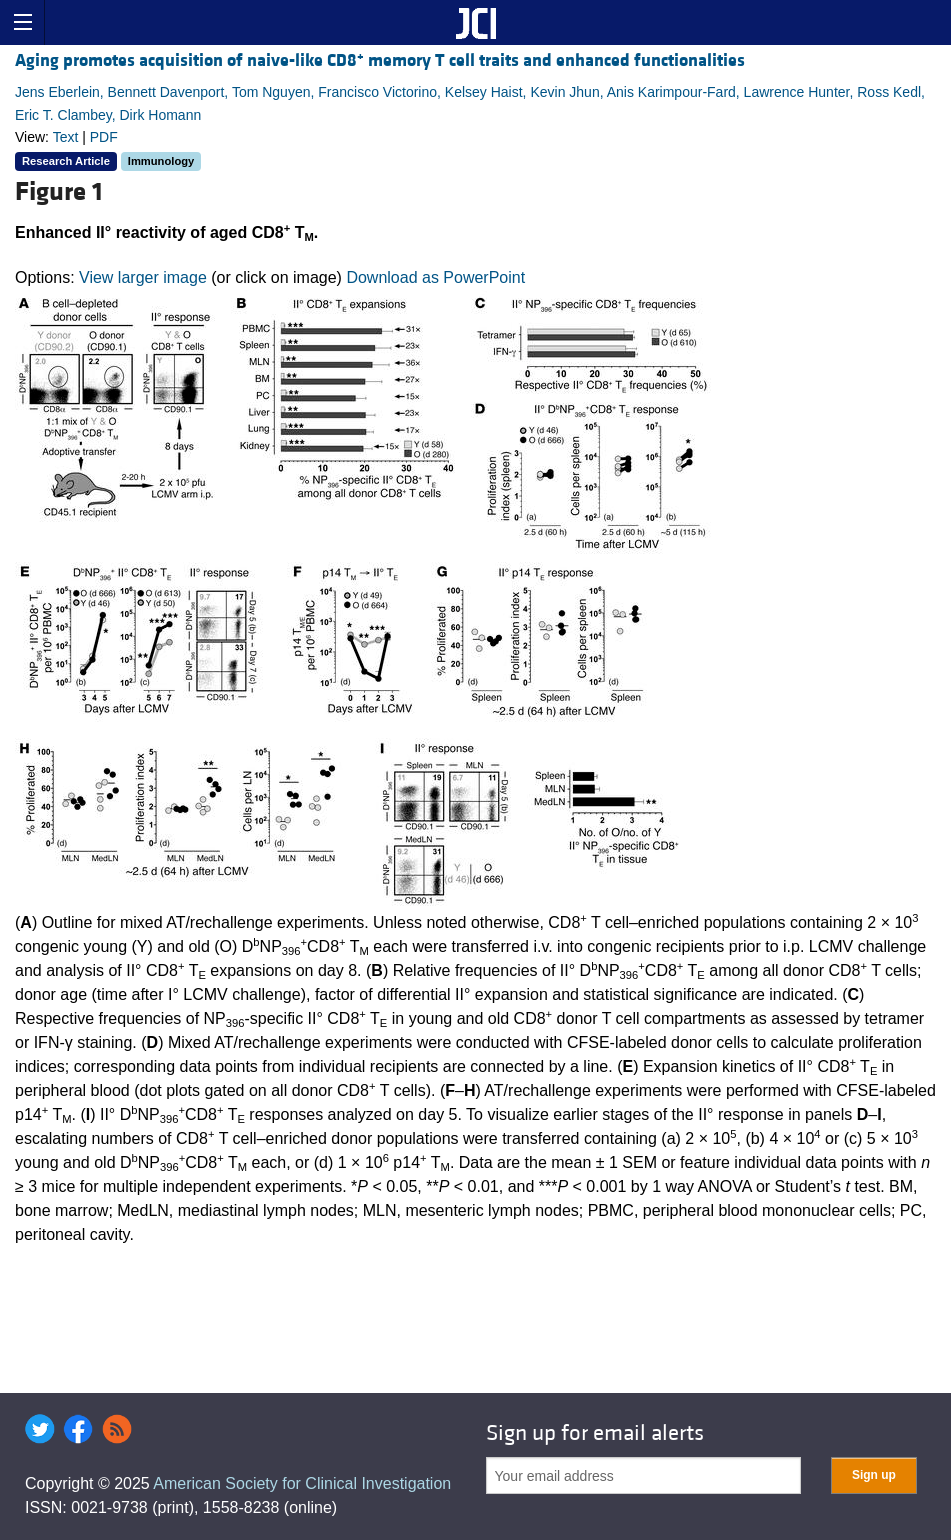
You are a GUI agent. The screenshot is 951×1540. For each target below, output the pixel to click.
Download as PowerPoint (435, 277)
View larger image (143, 277)
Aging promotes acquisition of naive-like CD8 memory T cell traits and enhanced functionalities (380, 60)
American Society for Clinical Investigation (302, 1483)
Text (66, 137)
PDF (104, 137)
